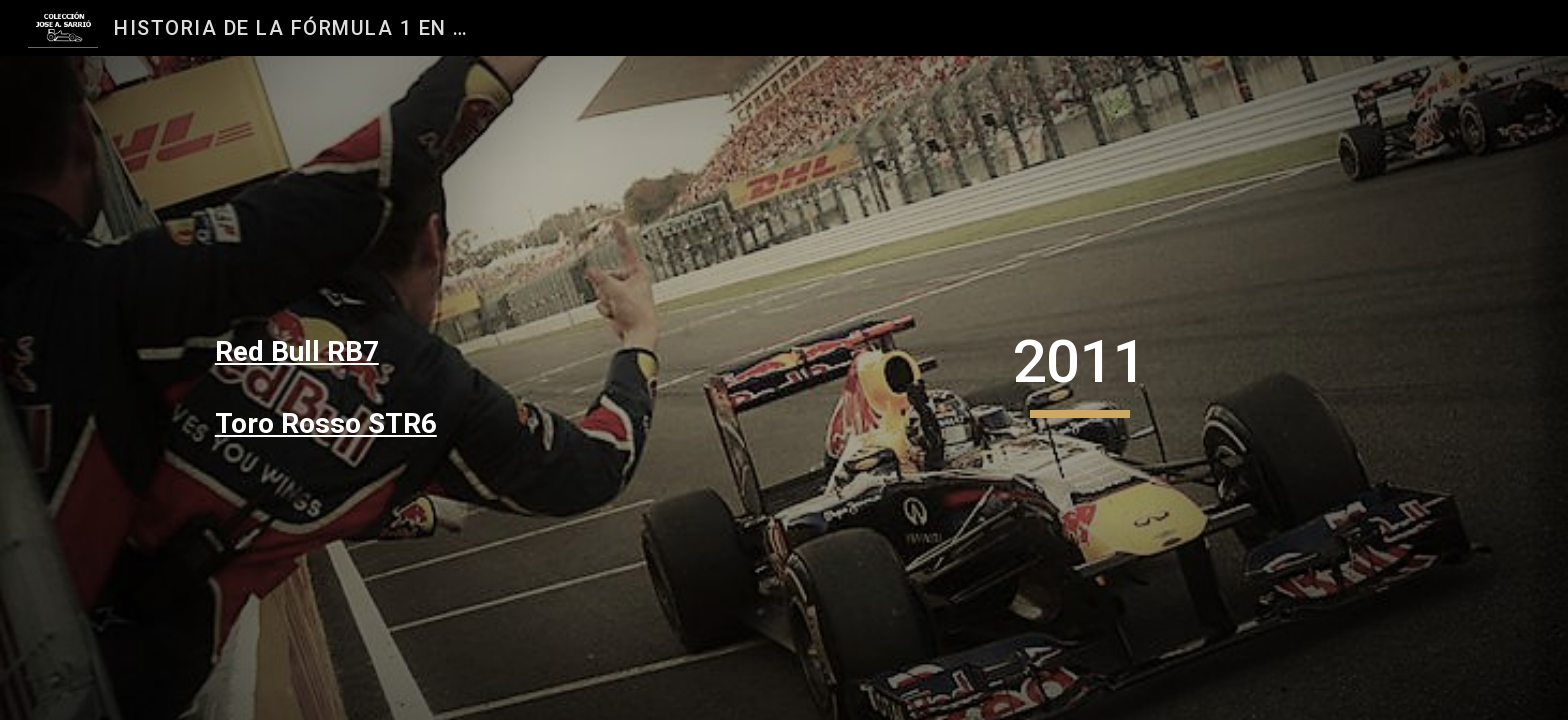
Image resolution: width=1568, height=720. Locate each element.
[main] (389, 352)
